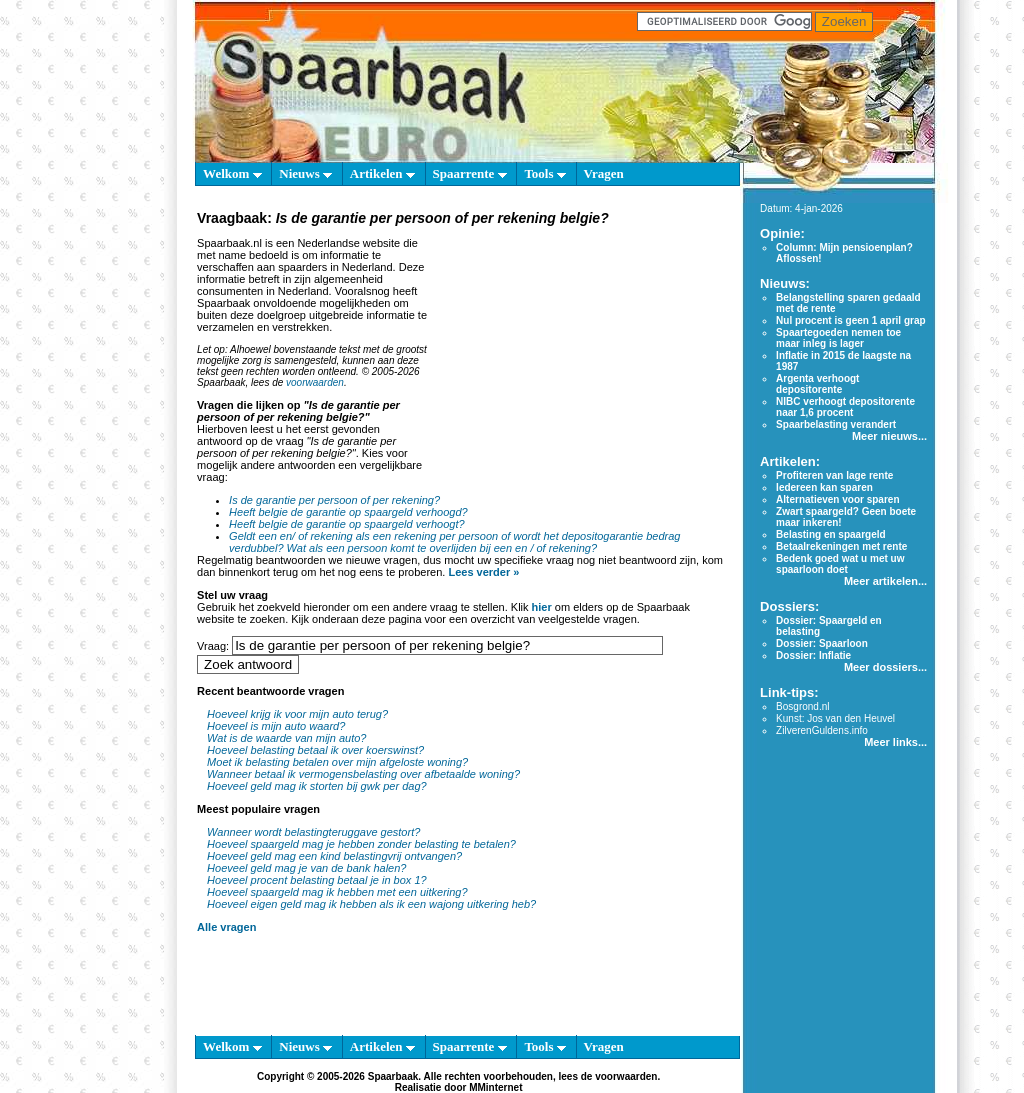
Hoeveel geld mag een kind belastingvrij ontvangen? (334, 856)
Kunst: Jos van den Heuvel (835, 718)
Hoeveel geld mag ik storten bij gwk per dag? (317, 786)
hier (542, 607)
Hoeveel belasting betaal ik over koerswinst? (315, 750)
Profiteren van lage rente (834, 475)
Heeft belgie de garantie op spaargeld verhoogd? (348, 512)
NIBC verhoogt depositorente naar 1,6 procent (845, 407)
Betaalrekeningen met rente (841, 546)
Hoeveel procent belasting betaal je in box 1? (317, 880)
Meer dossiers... (885, 667)
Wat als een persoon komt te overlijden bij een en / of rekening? (442, 548)
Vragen (604, 173)
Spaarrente (470, 173)
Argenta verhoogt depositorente (817, 384)
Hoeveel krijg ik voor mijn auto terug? (297, 714)
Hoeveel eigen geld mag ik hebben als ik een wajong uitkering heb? (371, 904)
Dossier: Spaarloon (822, 643)
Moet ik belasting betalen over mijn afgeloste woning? (337, 762)
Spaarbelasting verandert (836, 424)
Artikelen (382, 173)
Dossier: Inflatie (813, 655)
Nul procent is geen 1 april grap (850, 320)
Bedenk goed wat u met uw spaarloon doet (840, 564)
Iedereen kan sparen (824, 487)
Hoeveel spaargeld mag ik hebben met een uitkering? (337, 892)
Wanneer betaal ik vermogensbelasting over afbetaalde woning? (363, 774)
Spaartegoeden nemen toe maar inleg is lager (838, 338)
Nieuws (305, 173)
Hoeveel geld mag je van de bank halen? (306, 868)
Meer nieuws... (889, 436)
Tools (544, 173)
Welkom (232, 173)
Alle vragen (226, 927)
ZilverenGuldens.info (822, 730)
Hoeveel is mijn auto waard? (276, 726)
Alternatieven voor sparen (837, 499)
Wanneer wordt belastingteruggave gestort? (313, 832)
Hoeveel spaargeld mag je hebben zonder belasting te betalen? (361, 844)
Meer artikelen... (885, 581)
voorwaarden (315, 382)
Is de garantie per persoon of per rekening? (334, 500)
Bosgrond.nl (802, 706)
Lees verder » (483, 572)
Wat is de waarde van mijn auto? (286, 738)
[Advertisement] (580, 354)
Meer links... (895, 742)
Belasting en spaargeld (830, 534)
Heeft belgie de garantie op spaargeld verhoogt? (346, 524)
